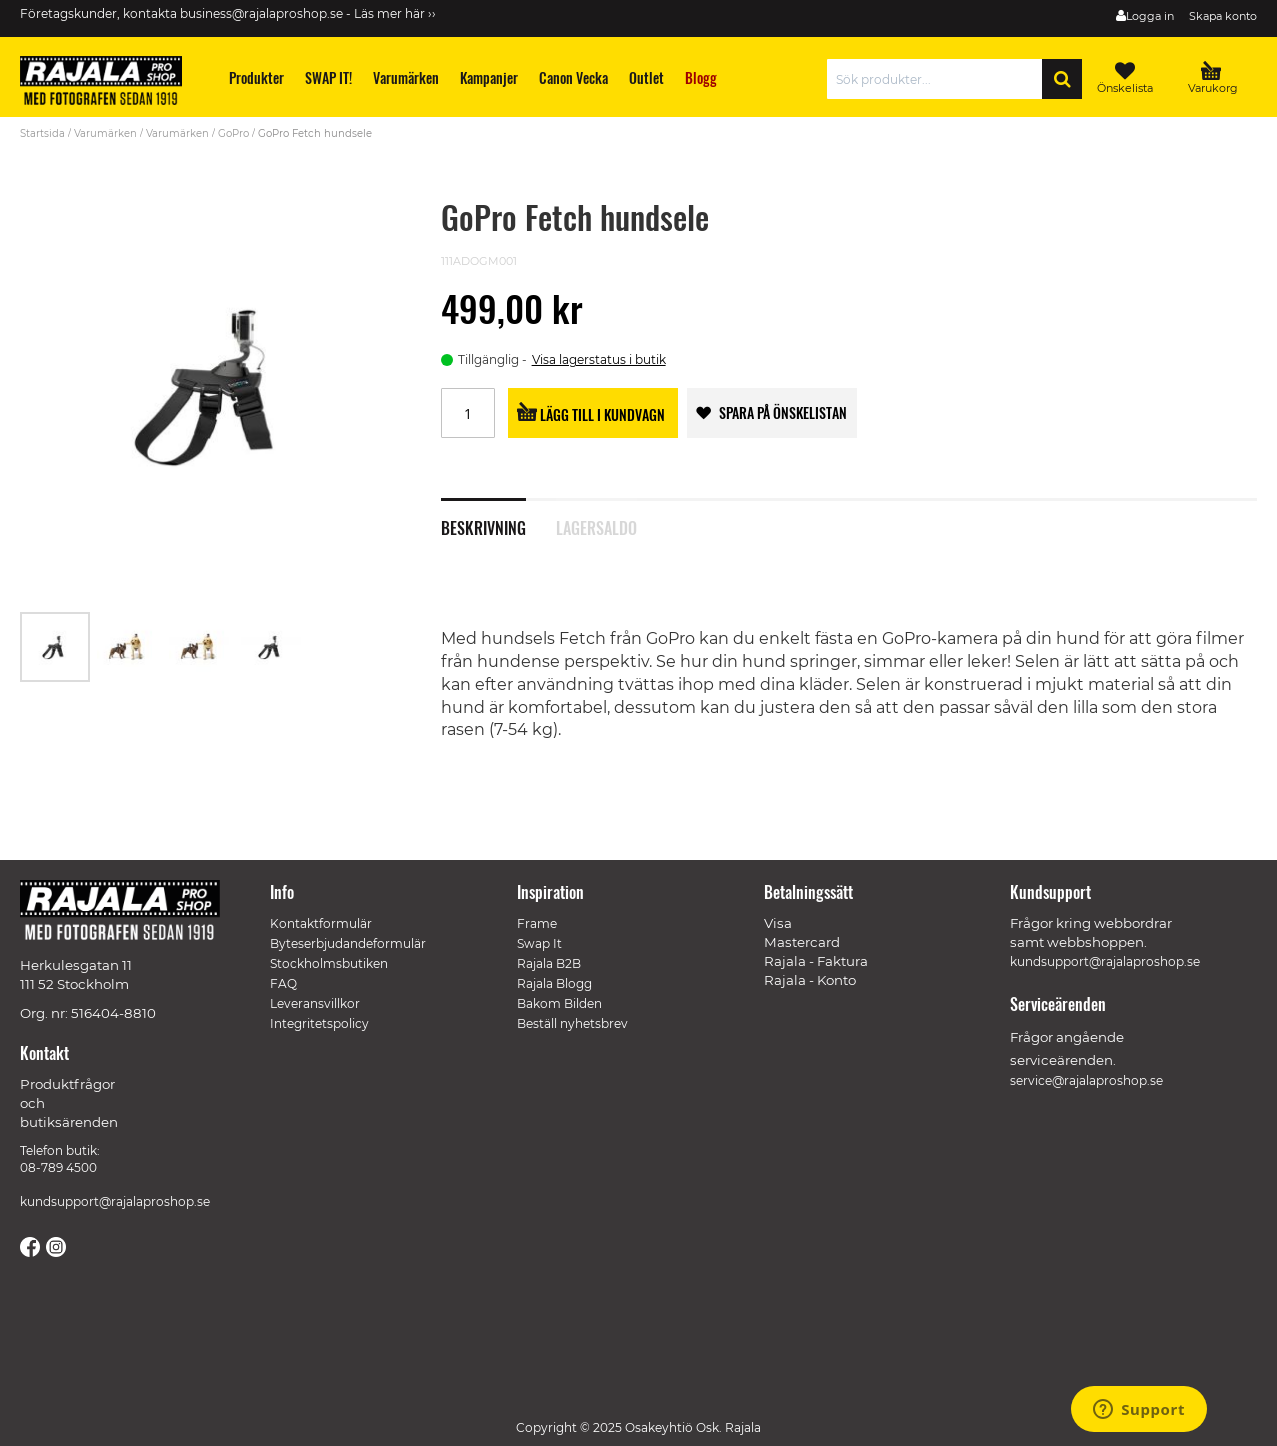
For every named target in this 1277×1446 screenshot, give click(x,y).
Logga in (1150, 16)
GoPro (233, 133)
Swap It (539, 943)
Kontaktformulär (321, 923)
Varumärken (105, 133)
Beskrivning (483, 526)
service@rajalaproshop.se (1086, 1080)
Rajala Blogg (554, 983)
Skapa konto (1223, 16)
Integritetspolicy (319, 1023)
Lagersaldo (596, 526)
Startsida (42, 133)
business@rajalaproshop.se (261, 13)
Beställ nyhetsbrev (572, 1023)
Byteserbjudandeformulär (348, 943)
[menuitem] (257, 77)
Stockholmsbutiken (329, 963)
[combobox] (939, 79)
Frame (537, 923)
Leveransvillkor (315, 1003)
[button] (128, 647)
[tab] (498, 517)
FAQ (283, 983)
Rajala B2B (549, 963)
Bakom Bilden (559, 1003)
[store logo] (110, 84)
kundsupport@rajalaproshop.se (115, 1201)
